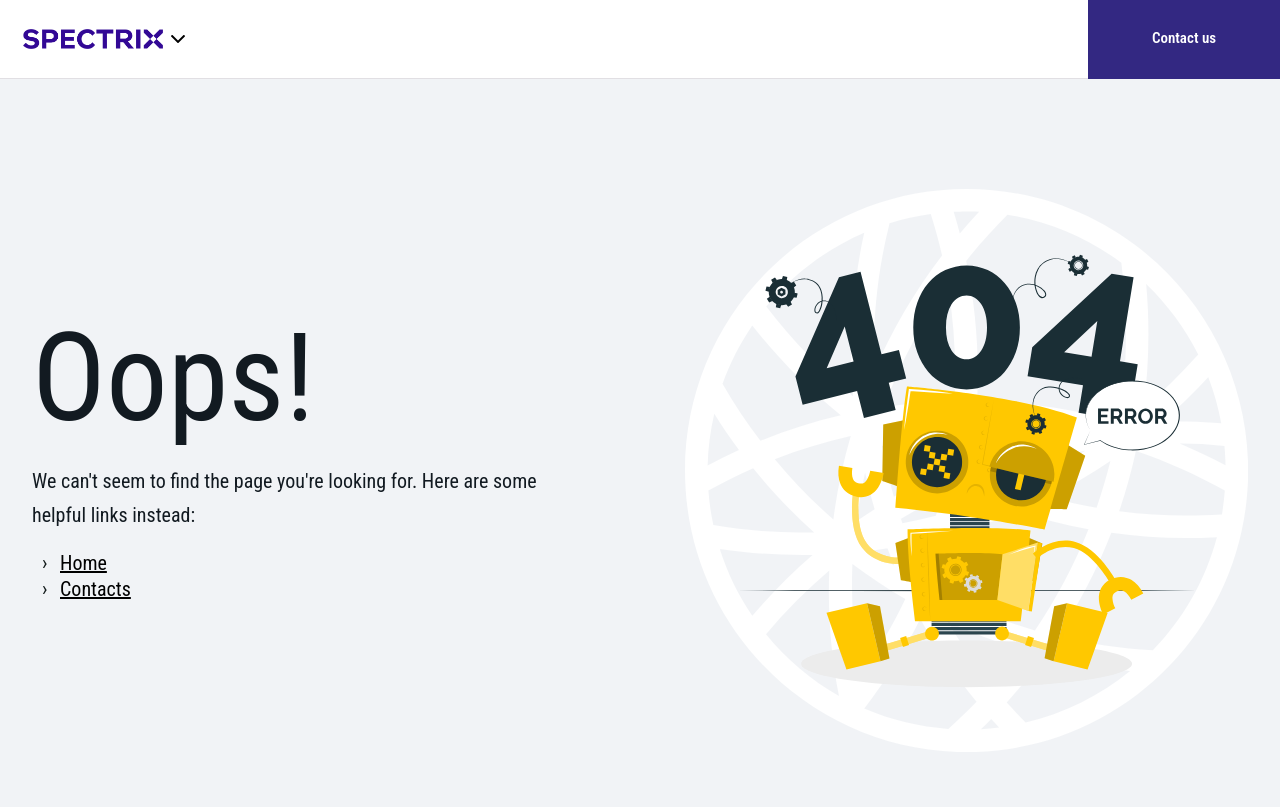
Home (83, 563)
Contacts (95, 589)
